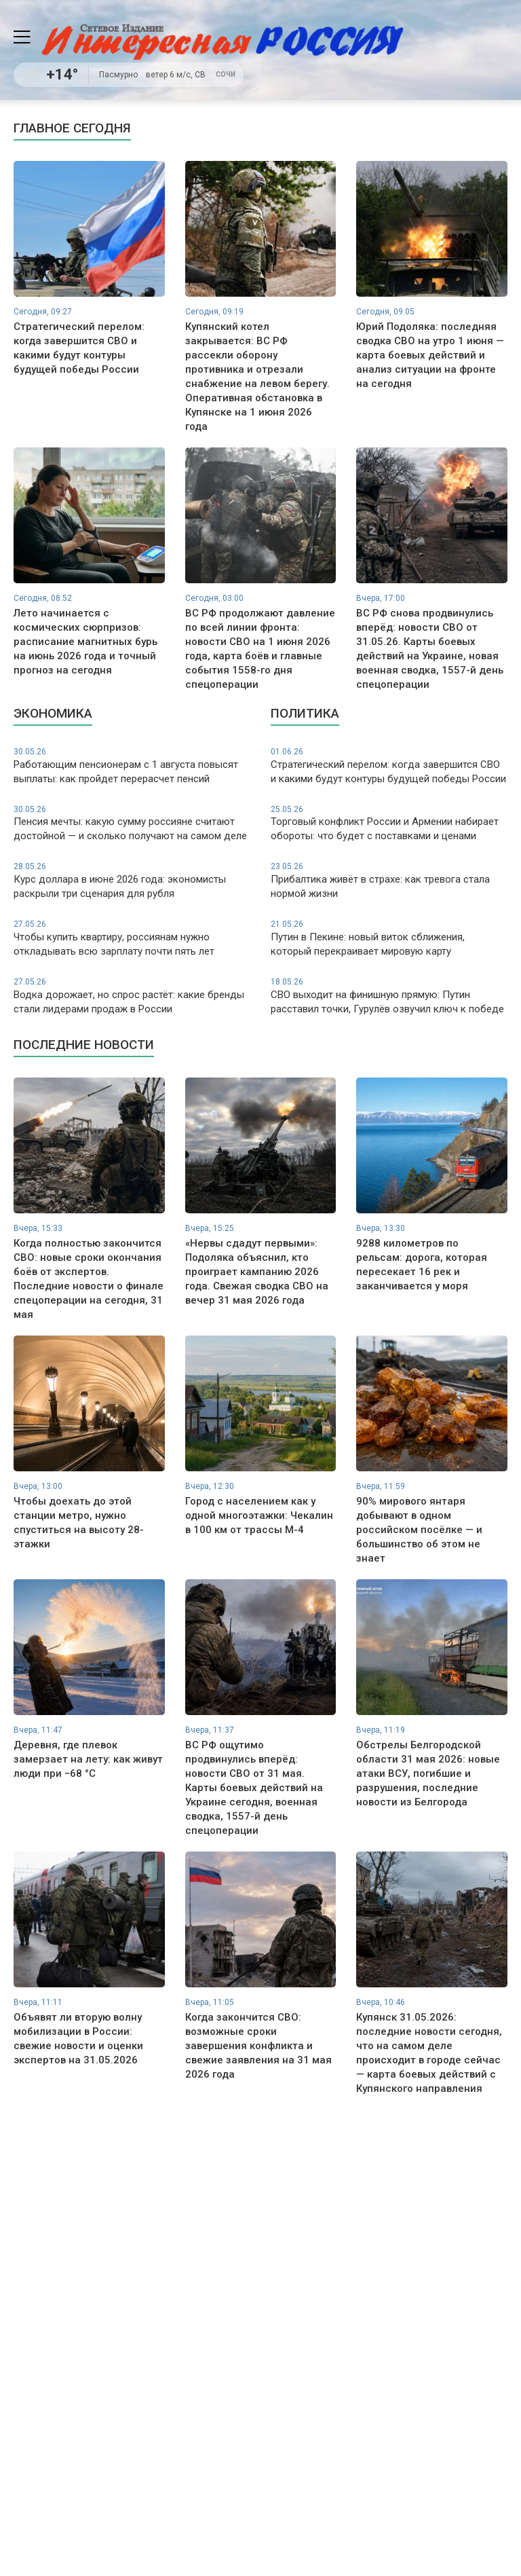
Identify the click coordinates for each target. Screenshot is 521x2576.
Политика (305, 713)
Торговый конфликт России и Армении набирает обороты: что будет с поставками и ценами (389, 823)
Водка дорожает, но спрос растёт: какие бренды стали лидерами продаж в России (132, 995)
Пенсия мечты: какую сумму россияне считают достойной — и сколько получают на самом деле (132, 823)
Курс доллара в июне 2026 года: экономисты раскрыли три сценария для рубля (132, 880)
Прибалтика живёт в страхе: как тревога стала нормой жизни (389, 880)
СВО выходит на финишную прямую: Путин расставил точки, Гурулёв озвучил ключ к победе (389, 995)
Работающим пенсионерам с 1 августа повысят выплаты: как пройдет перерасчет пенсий (132, 765)
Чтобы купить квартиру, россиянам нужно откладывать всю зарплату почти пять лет (132, 938)
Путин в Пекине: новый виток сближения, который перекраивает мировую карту (389, 938)
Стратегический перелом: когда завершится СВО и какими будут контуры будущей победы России (389, 765)
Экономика (53, 713)
